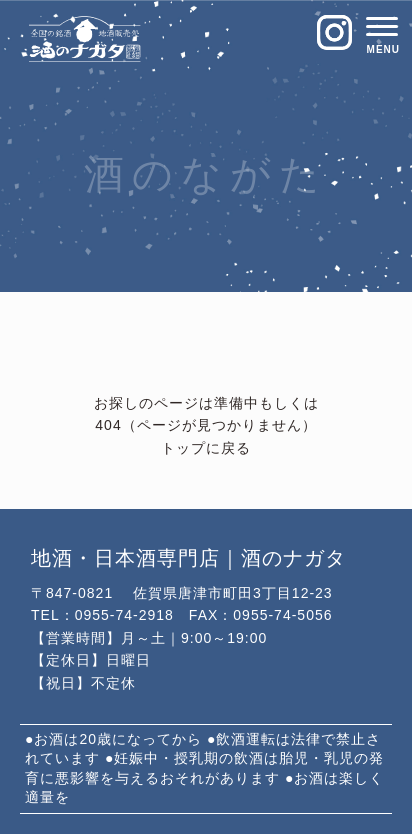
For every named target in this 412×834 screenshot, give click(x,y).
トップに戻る (206, 449)
